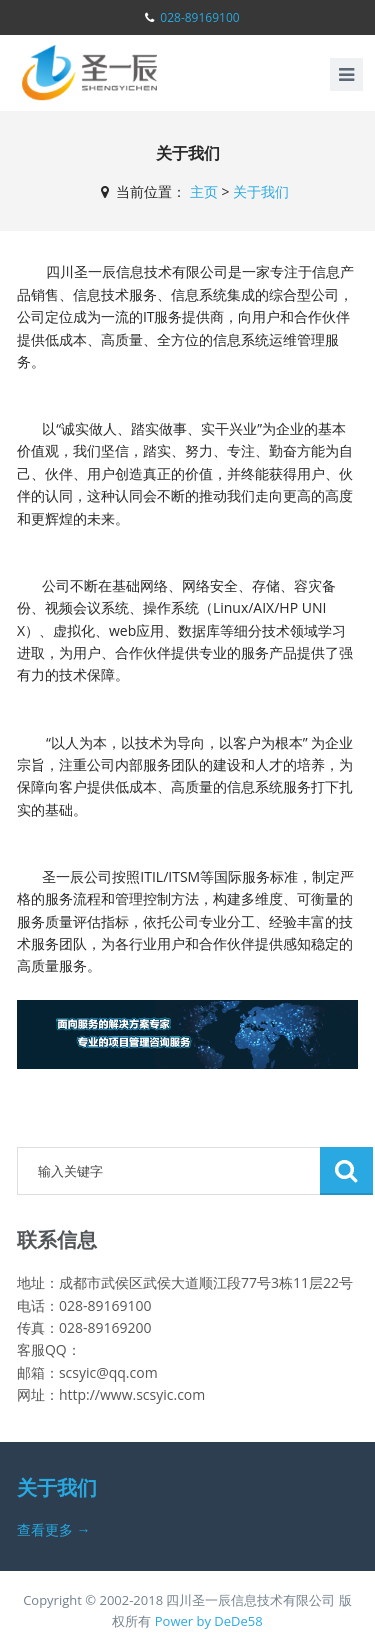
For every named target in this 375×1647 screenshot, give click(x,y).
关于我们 (261, 191)
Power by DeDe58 (209, 1621)
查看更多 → (54, 1529)
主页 (204, 191)
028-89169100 (199, 17)
